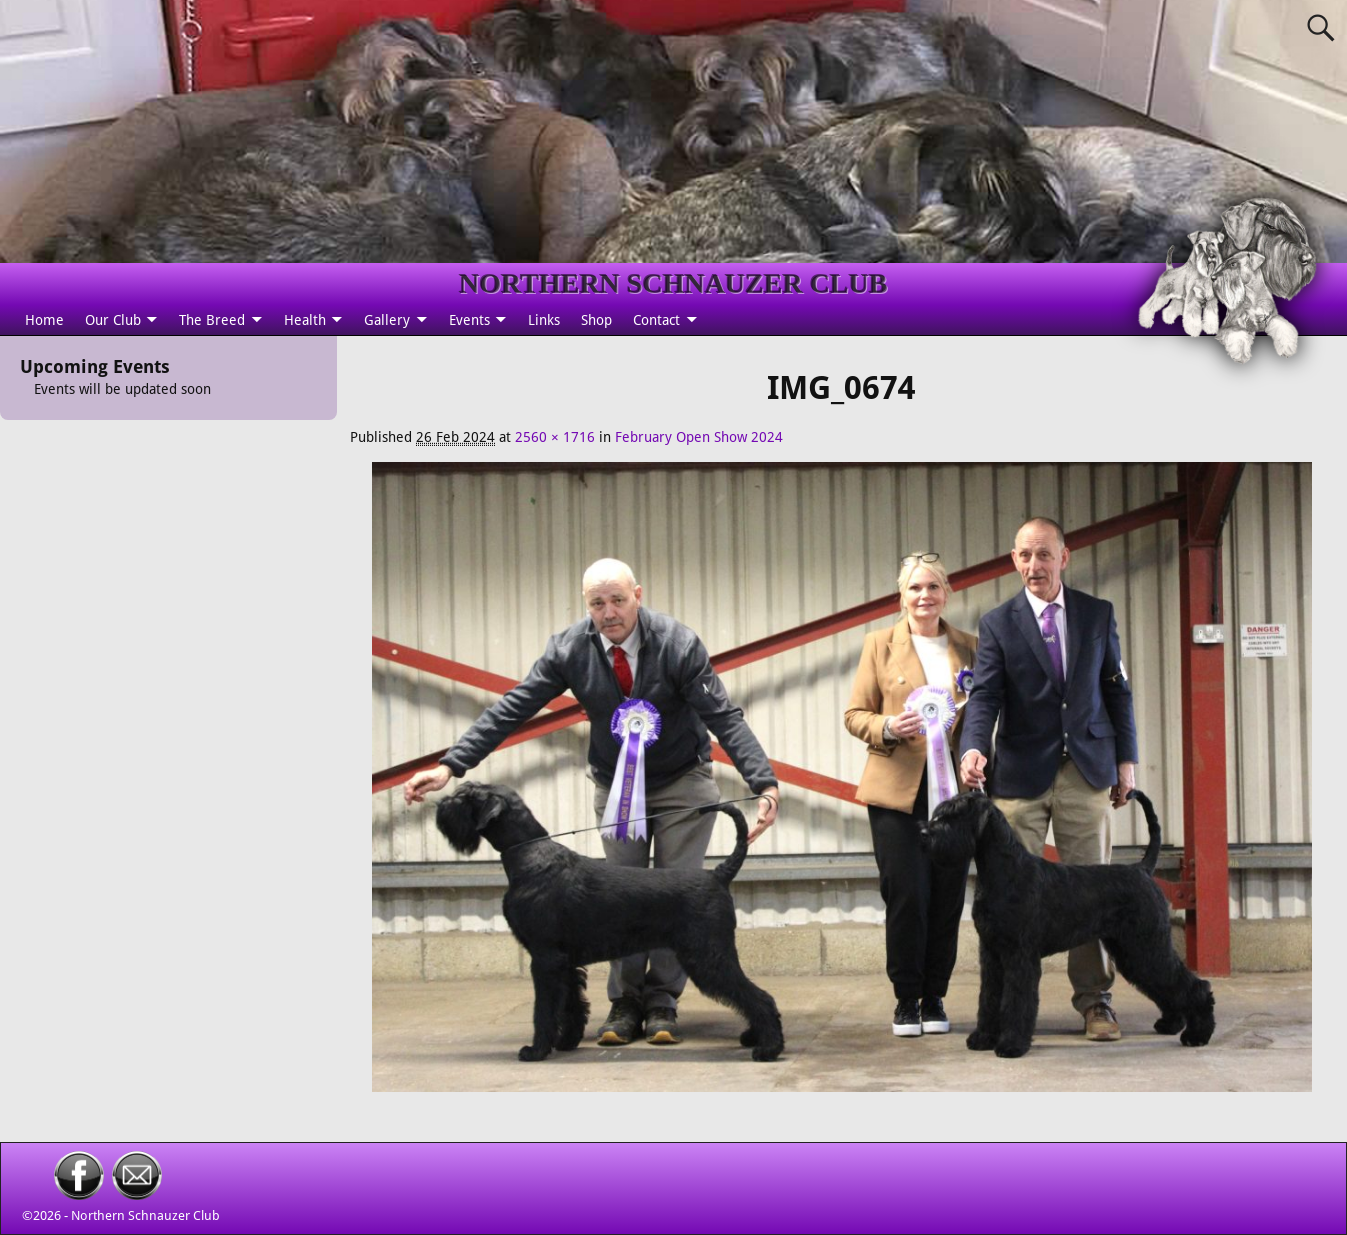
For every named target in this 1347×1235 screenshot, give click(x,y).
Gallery (387, 320)
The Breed (212, 320)
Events (469, 320)
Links (544, 320)
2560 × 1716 (555, 437)
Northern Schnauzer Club (145, 1215)
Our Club (113, 320)
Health (305, 320)
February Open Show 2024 (699, 437)
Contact (656, 320)
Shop (596, 320)
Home (44, 320)
